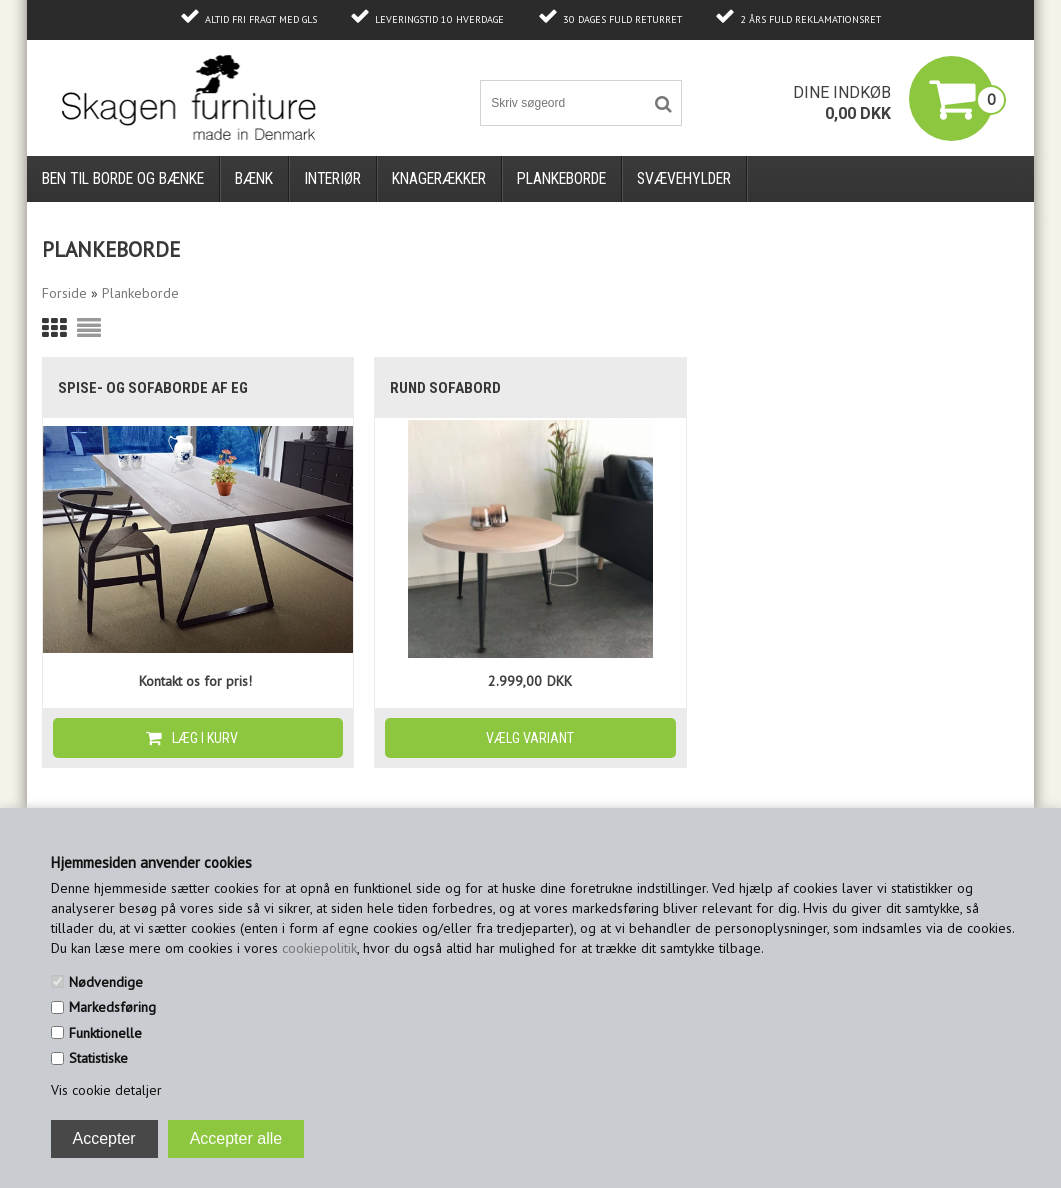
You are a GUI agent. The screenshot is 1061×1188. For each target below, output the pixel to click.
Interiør (332, 178)
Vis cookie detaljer (106, 1090)
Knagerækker (439, 178)
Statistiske (98, 1058)
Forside (64, 293)
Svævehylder (684, 178)
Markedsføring (112, 1007)
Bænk (254, 178)
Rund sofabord (445, 388)
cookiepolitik (319, 948)
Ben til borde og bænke (123, 178)
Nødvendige (106, 982)
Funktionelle (105, 1033)
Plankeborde (561, 178)
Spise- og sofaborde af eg (153, 388)
